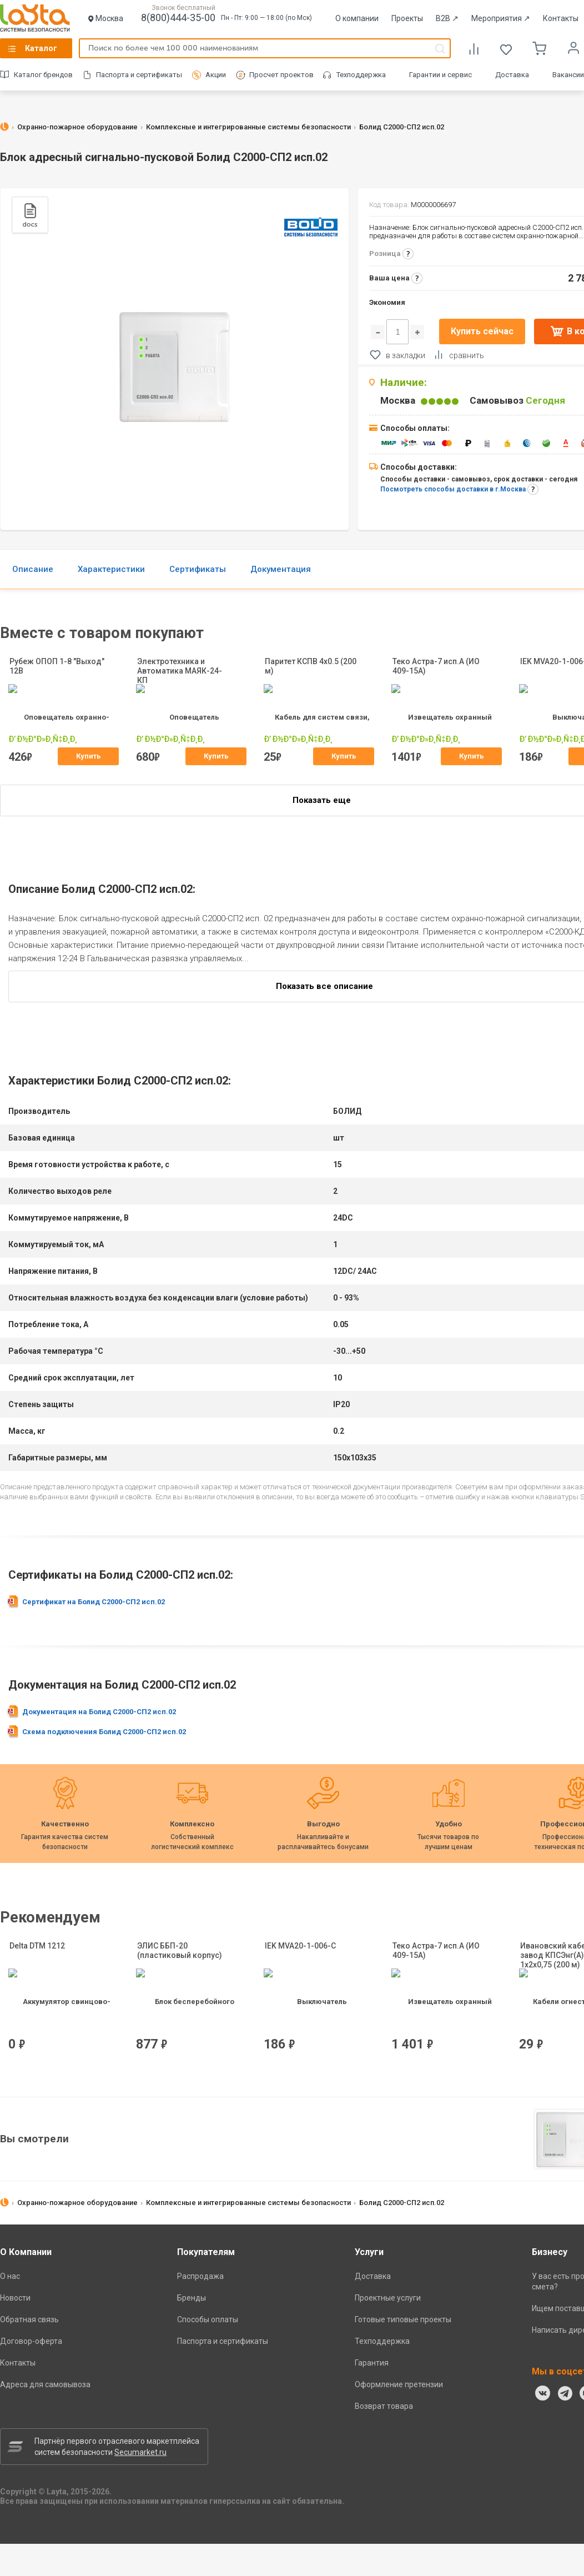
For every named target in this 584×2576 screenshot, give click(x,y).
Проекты (407, 18)
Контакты (560, 18)
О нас (10, 2276)
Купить (88, 756)
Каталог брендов (43, 75)
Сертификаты (197, 569)
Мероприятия (500, 18)
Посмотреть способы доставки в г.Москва (453, 489)
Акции (215, 75)
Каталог (41, 48)
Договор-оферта (31, 2341)
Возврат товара (384, 2406)
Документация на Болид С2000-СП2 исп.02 (99, 1712)
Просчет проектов (281, 75)
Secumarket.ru (140, 2452)
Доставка (512, 75)
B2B (447, 18)
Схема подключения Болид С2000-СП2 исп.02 (104, 1732)
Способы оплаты (207, 2319)
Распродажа (200, 2276)
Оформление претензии (399, 2384)
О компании (357, 18)
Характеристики (111, 569)
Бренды (191, 2297)
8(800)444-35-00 (178, 17)
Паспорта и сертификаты (139, 75)
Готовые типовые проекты (403, 2319)
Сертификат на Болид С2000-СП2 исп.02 (93, 1602)
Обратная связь (29, 2319)
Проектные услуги (388, 2297)
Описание (32, 569)
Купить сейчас (482, 331)
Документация (280, 569)
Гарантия (372, 2362)
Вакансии (568, 75)
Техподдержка (361, 75)
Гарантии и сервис (440, 75)
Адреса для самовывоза (45, 2384)
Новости (15, 2297)
